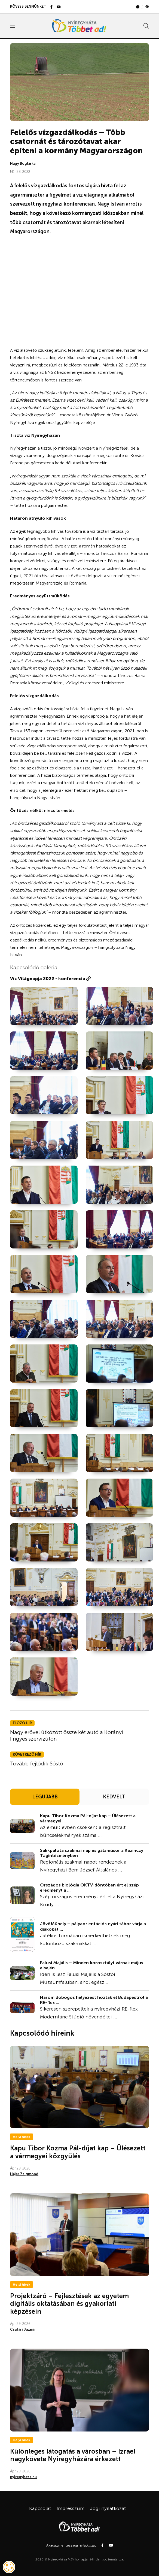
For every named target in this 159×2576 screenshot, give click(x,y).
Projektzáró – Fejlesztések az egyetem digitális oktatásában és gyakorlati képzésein (69, 2304)
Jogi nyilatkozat (108, 2508)
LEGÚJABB (45, 1797)
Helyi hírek (21, 2137)
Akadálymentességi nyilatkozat (71, 2545)
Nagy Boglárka (22, 163)
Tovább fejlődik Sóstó (36, 1763)
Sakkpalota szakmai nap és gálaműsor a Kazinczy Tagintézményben (91, 1853)
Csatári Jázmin (23, 2329)
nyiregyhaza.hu (23, 2477)
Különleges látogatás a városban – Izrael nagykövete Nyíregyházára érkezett (72, 2455)
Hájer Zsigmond (24, 2174)
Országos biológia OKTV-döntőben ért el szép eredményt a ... (89, 1887)
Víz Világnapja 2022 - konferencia (50, 978)
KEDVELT (114, 1797)
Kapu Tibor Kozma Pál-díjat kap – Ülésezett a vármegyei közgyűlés (77, 2152)
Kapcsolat (40, 2508)
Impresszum (70, 2508)
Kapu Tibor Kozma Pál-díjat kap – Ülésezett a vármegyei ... (88, 1818)
